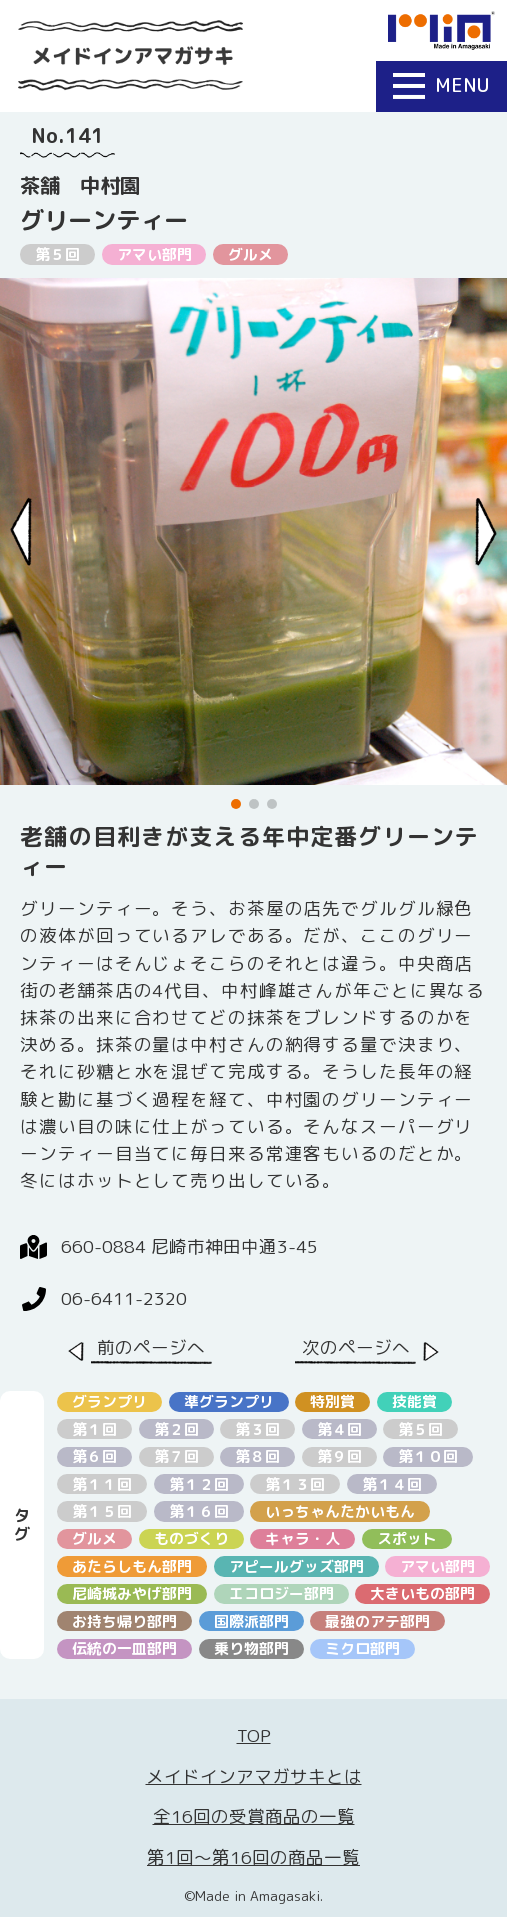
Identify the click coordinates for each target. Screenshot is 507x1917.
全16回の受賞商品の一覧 (254, 1816)
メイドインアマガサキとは (254, 1776)
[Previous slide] (21, 532)
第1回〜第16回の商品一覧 (253, 1857)
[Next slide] (486, 532)
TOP (254, 1735)
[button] (236, 804)
